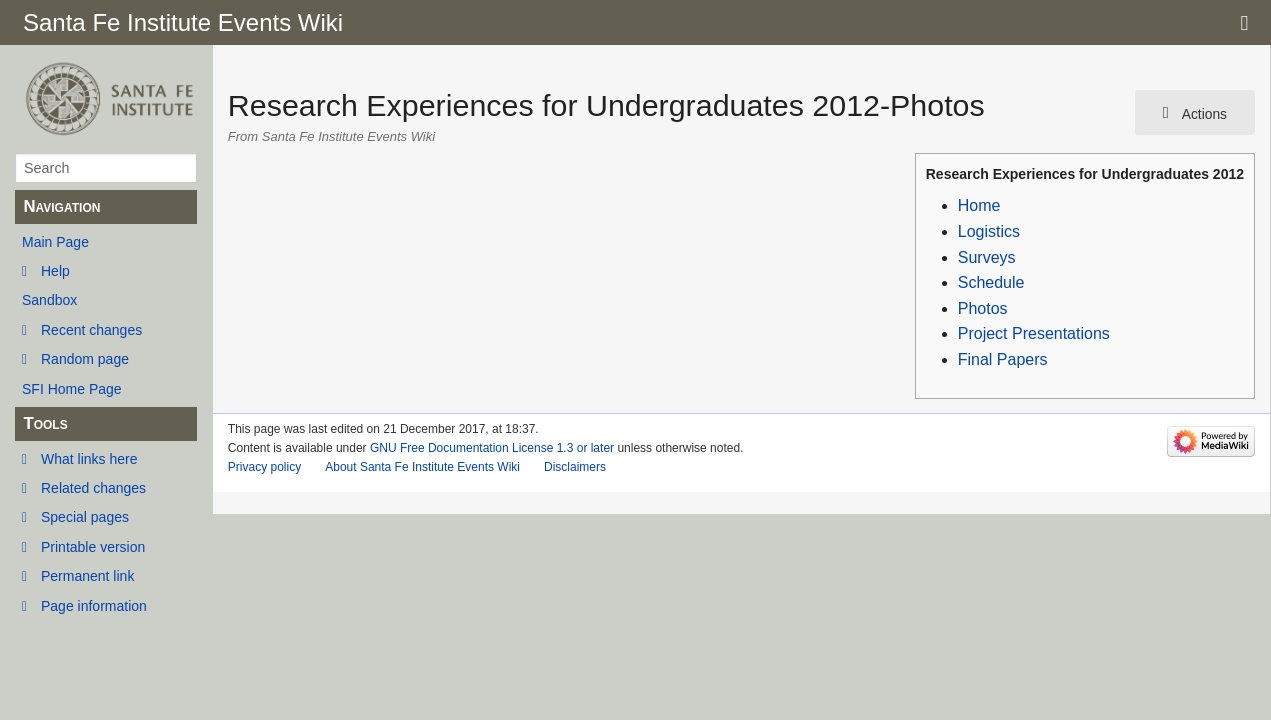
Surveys (987, 257)
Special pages (85, 517)
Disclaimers (575, 467)
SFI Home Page (72, 389)
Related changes (93, 488)
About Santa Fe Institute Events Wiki (422, 467)
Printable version (93, 547)
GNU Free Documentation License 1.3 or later (492, 448)
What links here (89, 459)
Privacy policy (264, 467)
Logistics (989, 231)
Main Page (55, 242)
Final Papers (1003, 359)
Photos (983, 308)
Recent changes (91, 330)
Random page (85, 359)
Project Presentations (1034, 333)
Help (55, 271)
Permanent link (87, 576)
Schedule (991, 282)
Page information (94, 606)
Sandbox (49, 300)
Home (979, 205)
